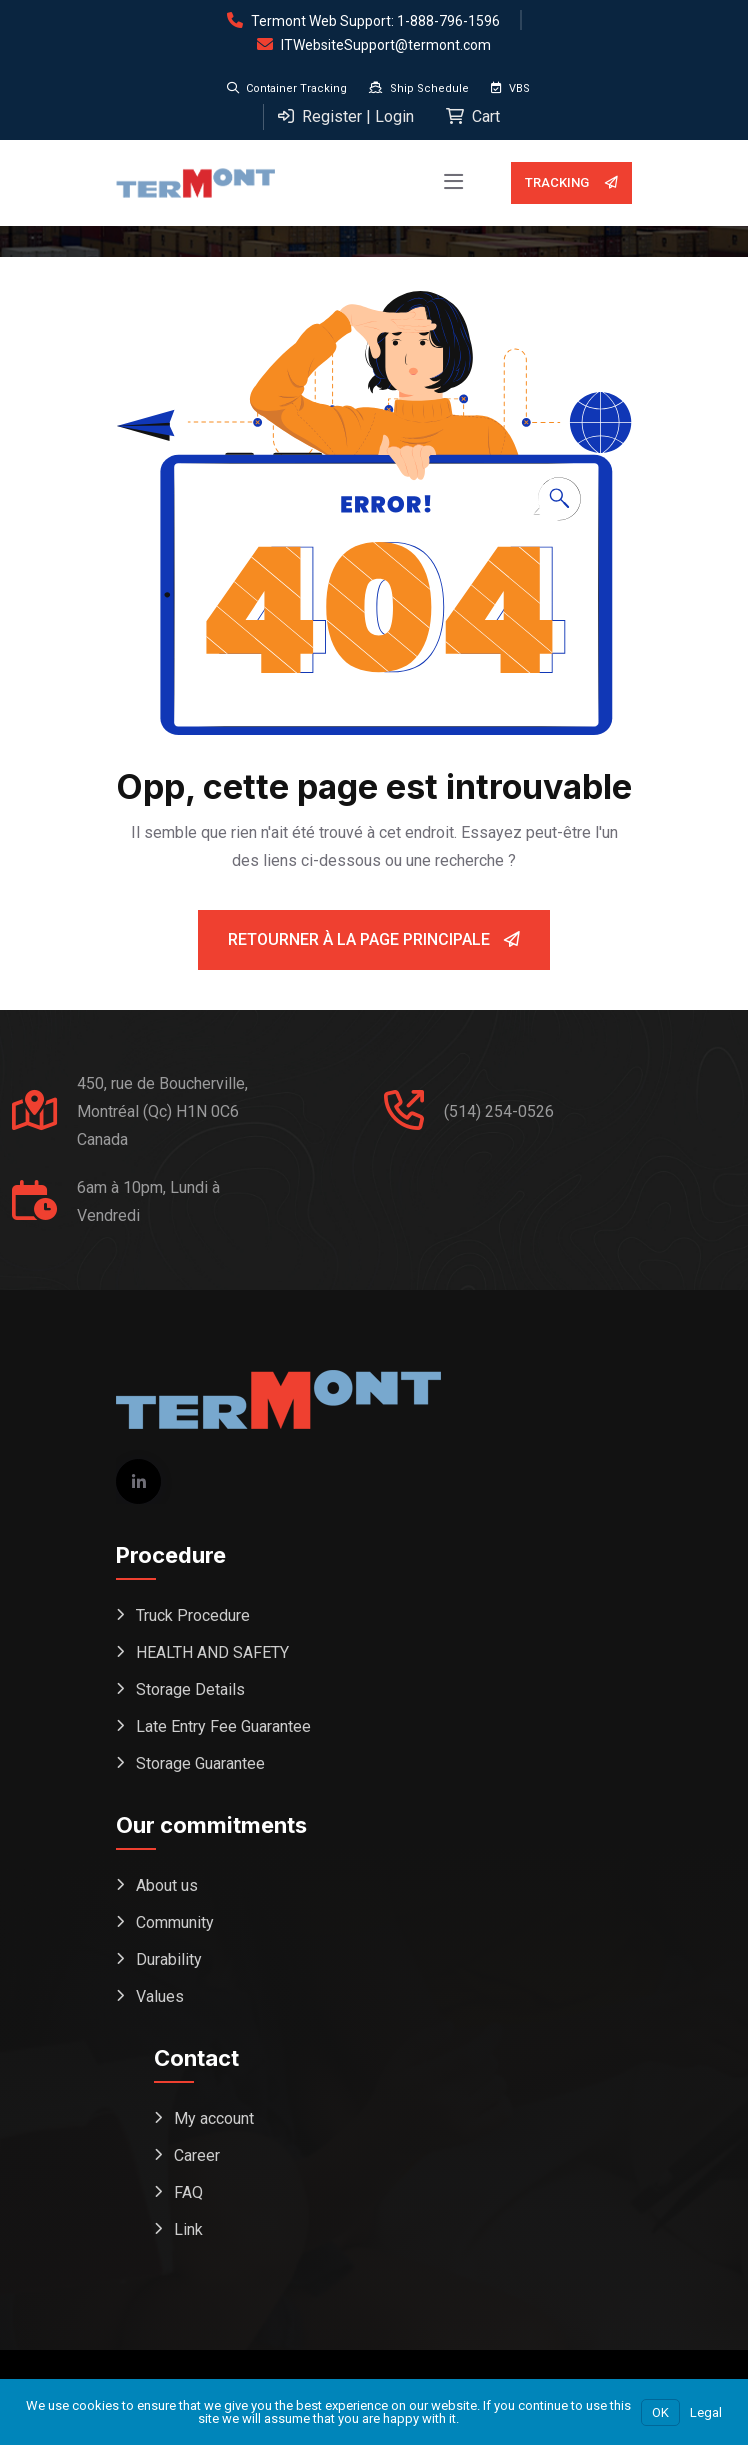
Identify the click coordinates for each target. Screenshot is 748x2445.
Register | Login (346, 116)
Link (188, 2229)
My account (214, 2118)
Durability (169, 1959)
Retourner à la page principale (374, 939)
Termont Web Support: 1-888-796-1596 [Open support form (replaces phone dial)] (375, 21)
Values (160, 1996)
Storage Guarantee (200, 1763)
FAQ (188, 2192)
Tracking (571, 183)
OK (660, 2412)
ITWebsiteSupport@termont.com (386, 45)
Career (197, 2155)
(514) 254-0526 (499, 1111)
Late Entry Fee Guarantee (223, 1726)
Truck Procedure (193, 1615)
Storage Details (190, 1689)
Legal (706, 2412)
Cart (473, 116)
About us (167, 1885)
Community (175, 1922)
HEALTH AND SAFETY (212, 1652)
